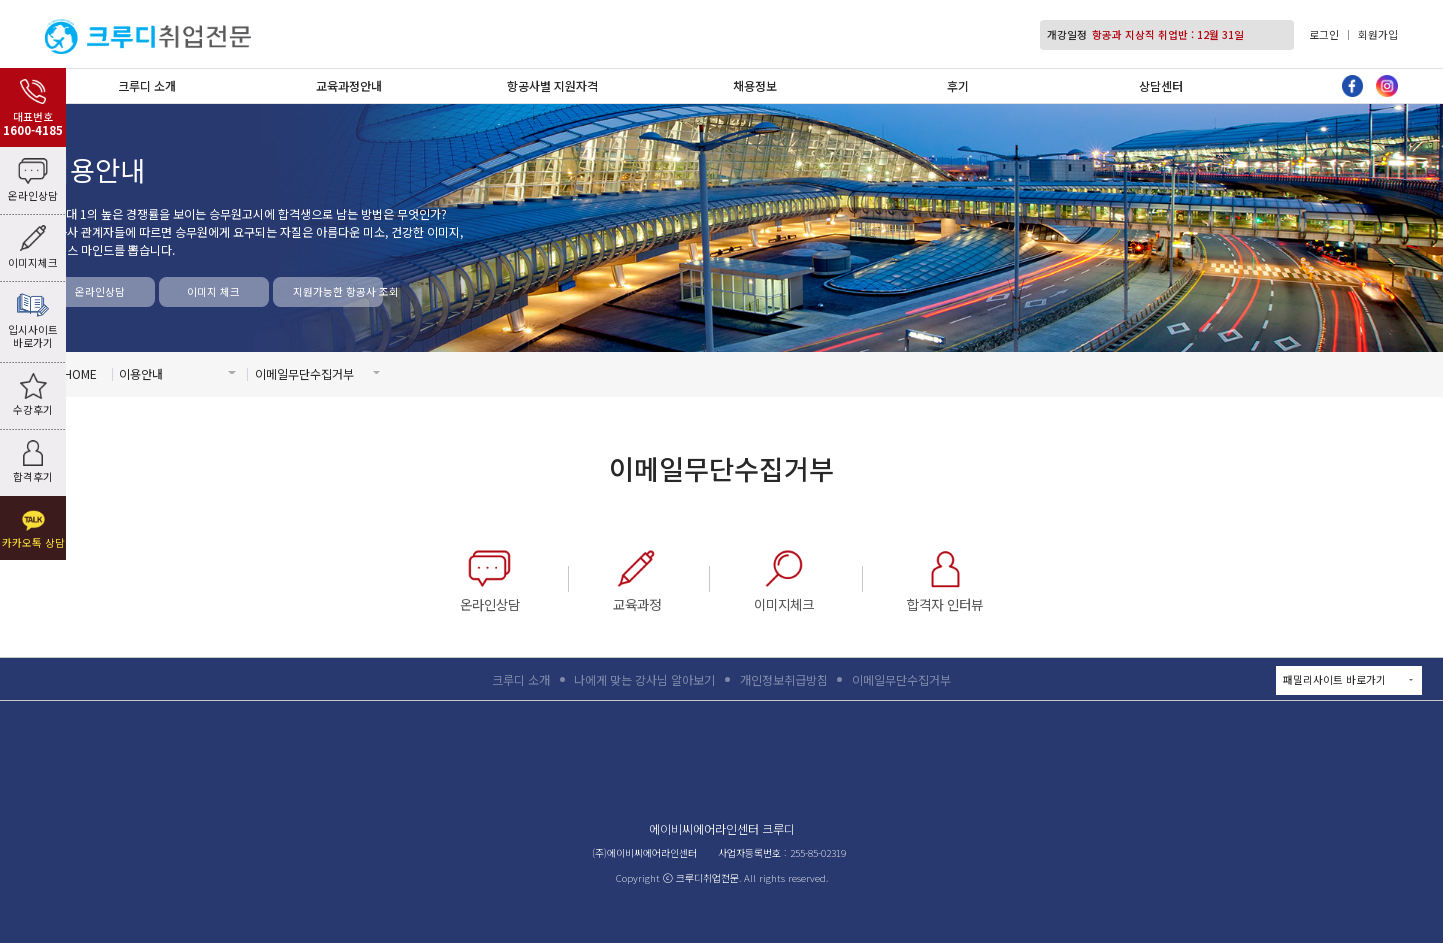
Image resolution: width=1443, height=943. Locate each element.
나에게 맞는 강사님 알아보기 (644, 679)
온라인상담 (100, 291)
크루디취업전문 (148, 36)
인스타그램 (1387, 86)
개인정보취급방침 (784, 679)
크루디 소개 (147, 85)
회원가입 (1378, 34)
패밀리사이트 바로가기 (1352, 680)
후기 (958, 85)
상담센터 (1161, 85)
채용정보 (755, 85)
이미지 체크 (213, 291)
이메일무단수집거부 (901, 679)
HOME (80, 373)
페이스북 (1353, 86)
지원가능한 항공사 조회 (338, 291)
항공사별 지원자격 (552, 85)
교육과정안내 (349, 85)
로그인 (1324, 34)
